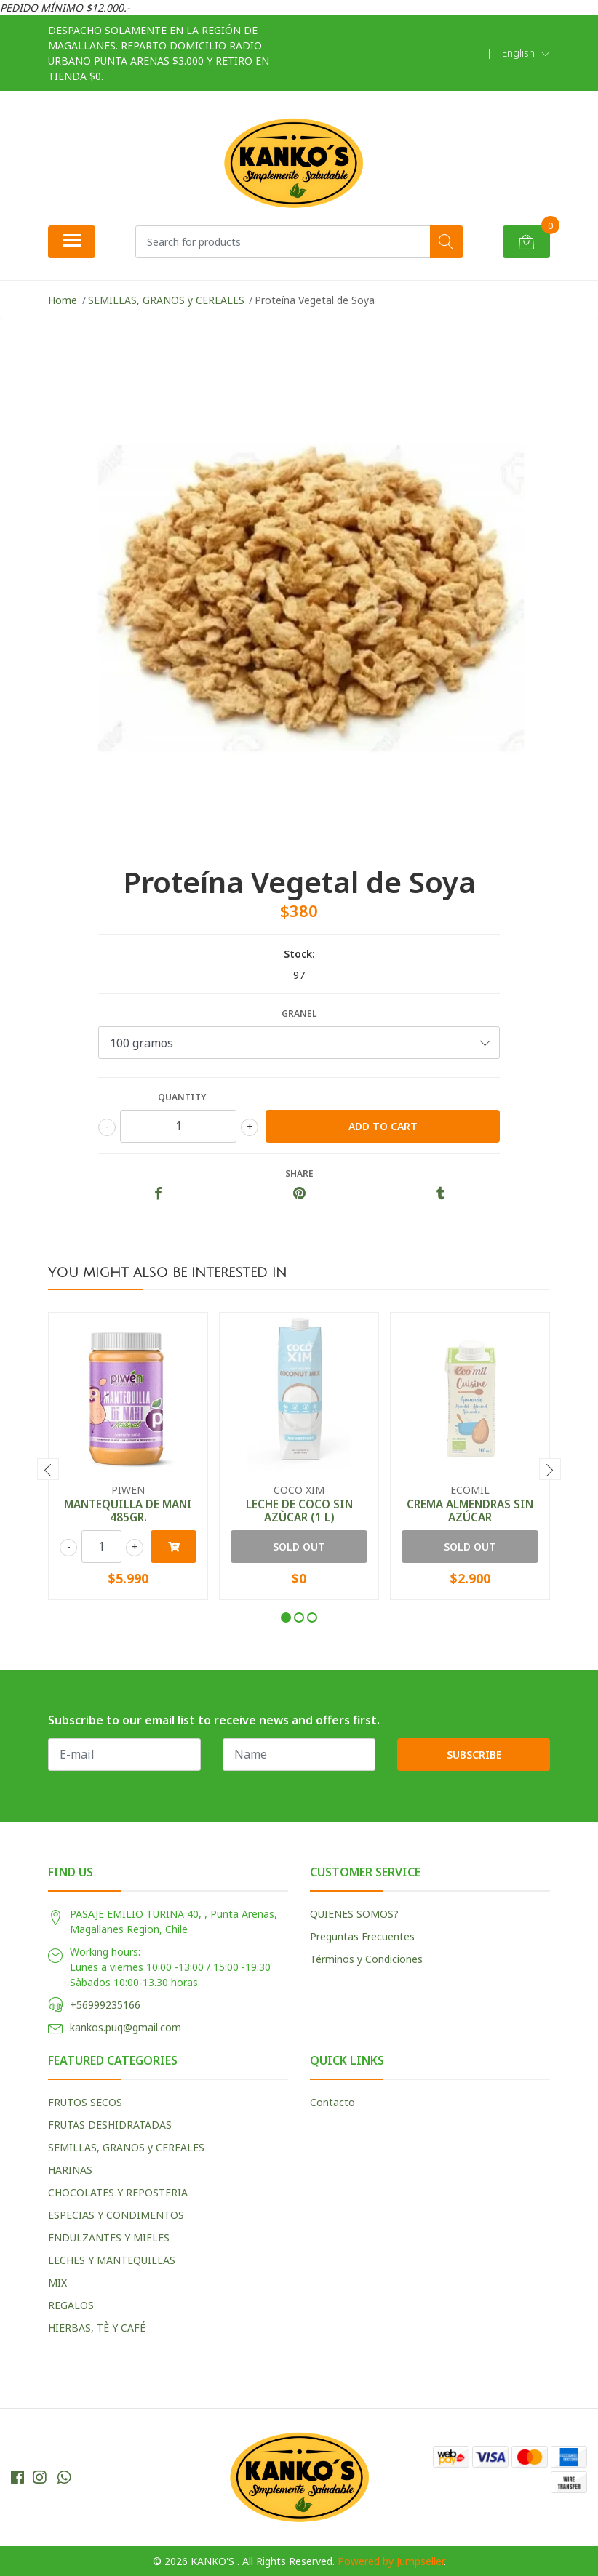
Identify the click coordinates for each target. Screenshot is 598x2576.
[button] (526, 53)
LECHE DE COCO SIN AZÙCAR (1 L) (299, 1510)
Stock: (299, 954)
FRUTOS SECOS (85, 2102)
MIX (57, 2282)
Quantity (182, 1097)
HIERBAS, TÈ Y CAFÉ (96, 2328)
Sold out (299, 1546)
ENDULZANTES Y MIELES (109, 2237)
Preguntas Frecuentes (362, 1936)
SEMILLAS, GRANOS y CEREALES (166, 300)
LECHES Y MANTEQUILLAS (111, 2260)
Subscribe (474, 1754)
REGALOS (71, 2305)
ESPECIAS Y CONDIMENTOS (116, 2215)
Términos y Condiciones (366, 1959)
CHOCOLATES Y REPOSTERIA (118, 2192)
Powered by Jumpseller (391, 2561)
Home (62, 300)
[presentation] (48, 1469)
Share (299, 1173)
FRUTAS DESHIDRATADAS (110, 2125)
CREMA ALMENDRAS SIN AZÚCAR (470, 1510)
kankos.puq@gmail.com (125, 2027)
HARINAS (70, 2170)
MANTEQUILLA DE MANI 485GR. (128, 1510)
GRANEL (299, 1013)
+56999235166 (105, 2005)
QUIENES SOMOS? (354, 1914)
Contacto (332, 2102)
